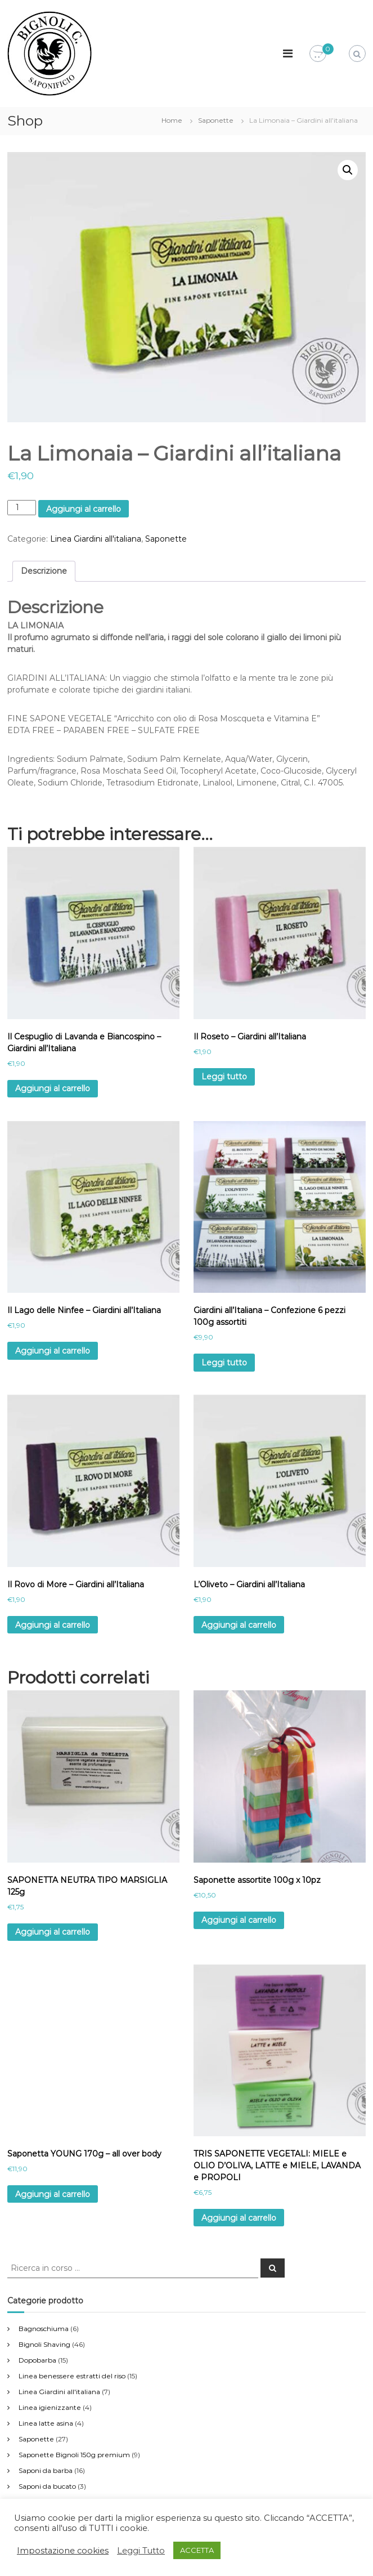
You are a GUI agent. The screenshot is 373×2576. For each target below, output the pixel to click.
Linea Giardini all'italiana (95, 539)
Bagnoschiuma (44, 2328)
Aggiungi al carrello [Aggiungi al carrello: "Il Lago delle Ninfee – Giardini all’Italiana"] (52, 1351)
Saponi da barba (46, 2470)
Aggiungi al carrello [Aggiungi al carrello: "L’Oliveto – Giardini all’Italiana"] (238, 1625)
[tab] (43, 571)
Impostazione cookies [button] (63, 2551)
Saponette (215, 120)
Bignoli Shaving (44, 2344)
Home (171, 120)
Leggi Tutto (141, 2551)
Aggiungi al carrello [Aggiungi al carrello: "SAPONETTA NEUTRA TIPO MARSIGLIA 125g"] (52, 1932)
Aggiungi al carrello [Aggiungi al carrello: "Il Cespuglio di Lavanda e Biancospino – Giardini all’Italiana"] (52, 1088)
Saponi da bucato (47, 2486)
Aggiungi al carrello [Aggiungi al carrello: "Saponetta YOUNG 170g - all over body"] (52, 2194)
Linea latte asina (46, 2423)
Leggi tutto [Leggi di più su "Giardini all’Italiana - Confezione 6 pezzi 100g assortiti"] (224, 1363)
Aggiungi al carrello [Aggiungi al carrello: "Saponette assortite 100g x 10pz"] (238, 1920)
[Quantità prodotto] (21, 507)
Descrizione (44, 571)
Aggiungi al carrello (83, 509)
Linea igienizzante (50, 2407)
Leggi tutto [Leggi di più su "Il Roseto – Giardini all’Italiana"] (224, 1077)
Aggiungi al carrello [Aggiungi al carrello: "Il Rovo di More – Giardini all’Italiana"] (52, 1625)
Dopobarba (37, 2360)
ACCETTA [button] (197, 2550)
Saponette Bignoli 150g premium (74, 2454)
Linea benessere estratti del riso (72, 2376)
